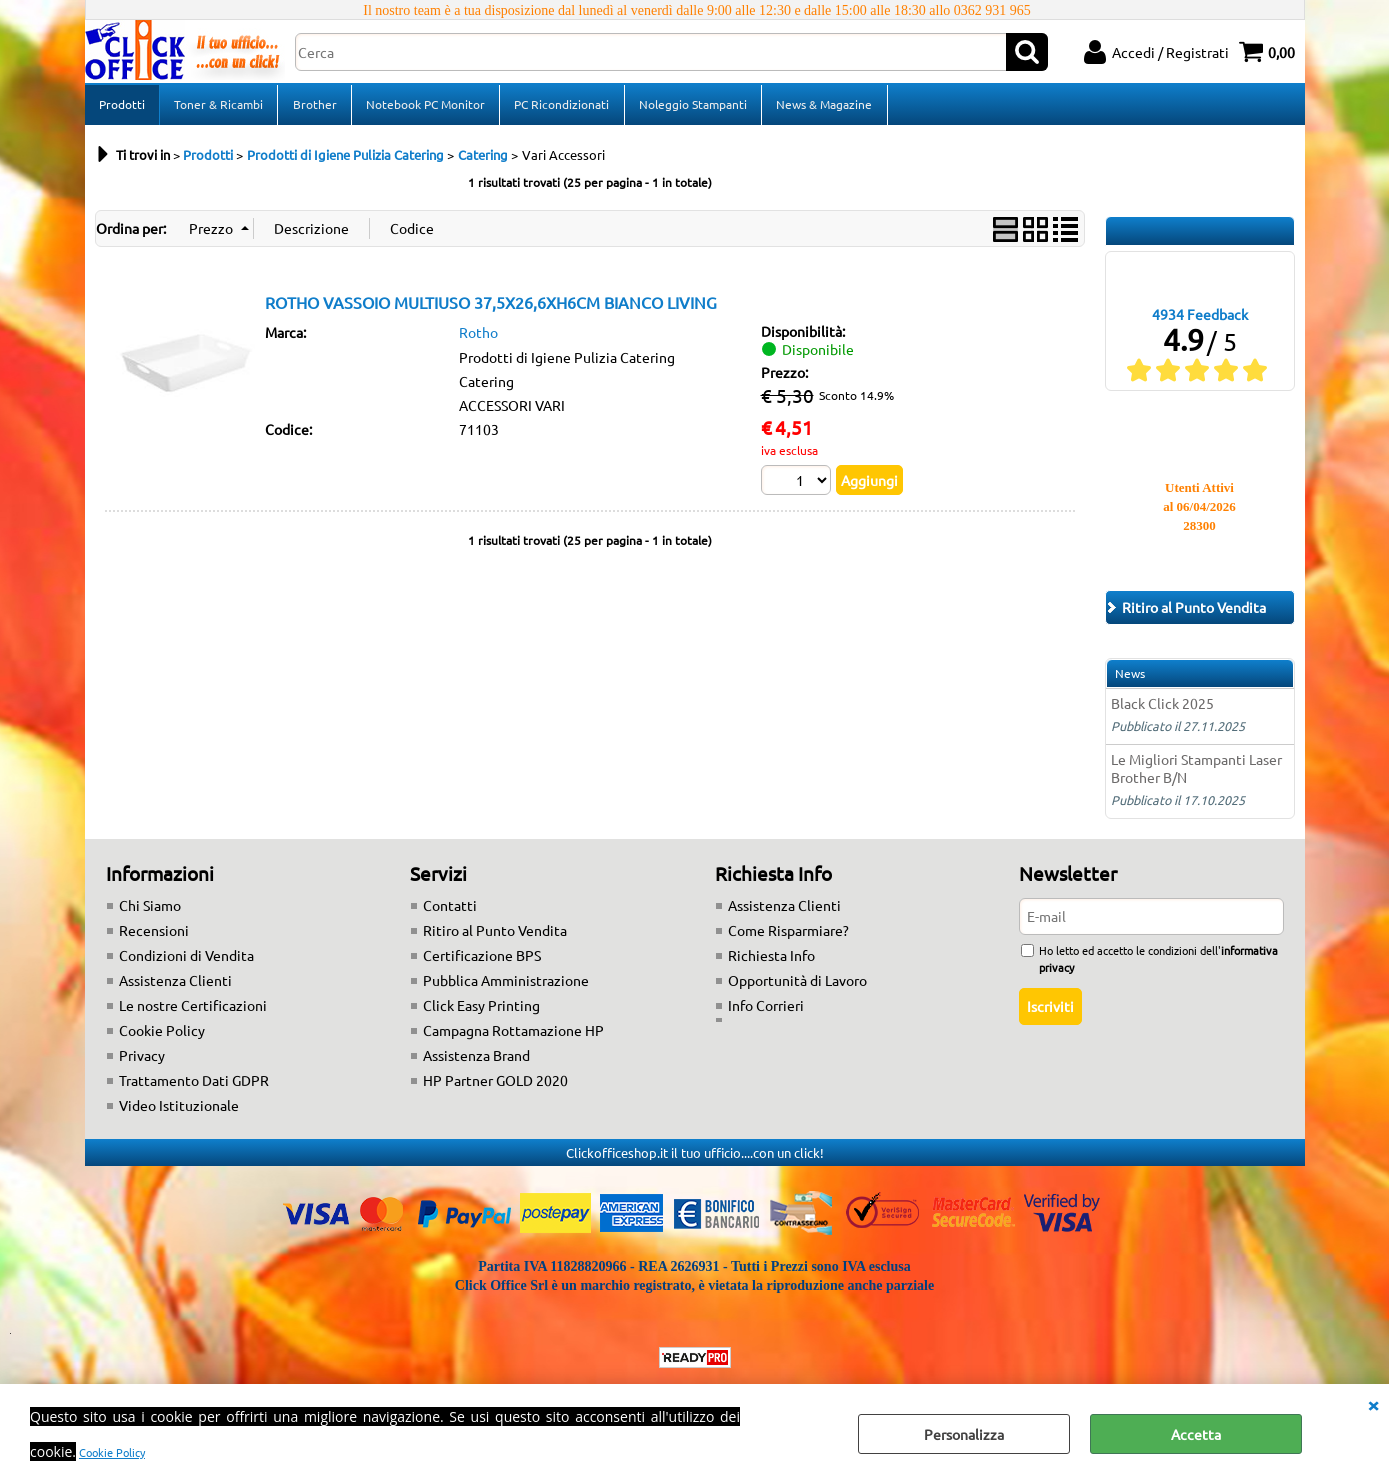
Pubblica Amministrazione (506, 987)
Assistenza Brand (476, 1062)
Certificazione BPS (482, 962)
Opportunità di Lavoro (797, 987)
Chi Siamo (150, 912)
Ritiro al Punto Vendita (495, 937)
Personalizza (964, 1434)
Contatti (450, 912)
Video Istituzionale (179, 1112)
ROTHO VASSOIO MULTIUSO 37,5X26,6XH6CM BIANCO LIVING (491, 308)
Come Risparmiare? (788, 937)
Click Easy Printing (481, 1012)
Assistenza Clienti (175, 987)
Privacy (142, 1062)
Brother (314, 107)
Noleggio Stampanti (691, 107)
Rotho (478, 338)
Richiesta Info (771, 962)
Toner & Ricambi (218, 107)
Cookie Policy (112, 1452)
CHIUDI (1373, 1404)
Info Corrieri (766, 1012)
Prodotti (122, 107)
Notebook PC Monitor (424, 107)
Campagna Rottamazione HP (513, 1037)
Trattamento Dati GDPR (194, 1087)
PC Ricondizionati (560, 107)
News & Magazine (822, 107)
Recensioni (154, 937)
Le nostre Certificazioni (193, 1012)
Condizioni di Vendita (186, 962)
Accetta (1196, 1434)
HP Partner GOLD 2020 (495, 1087)
